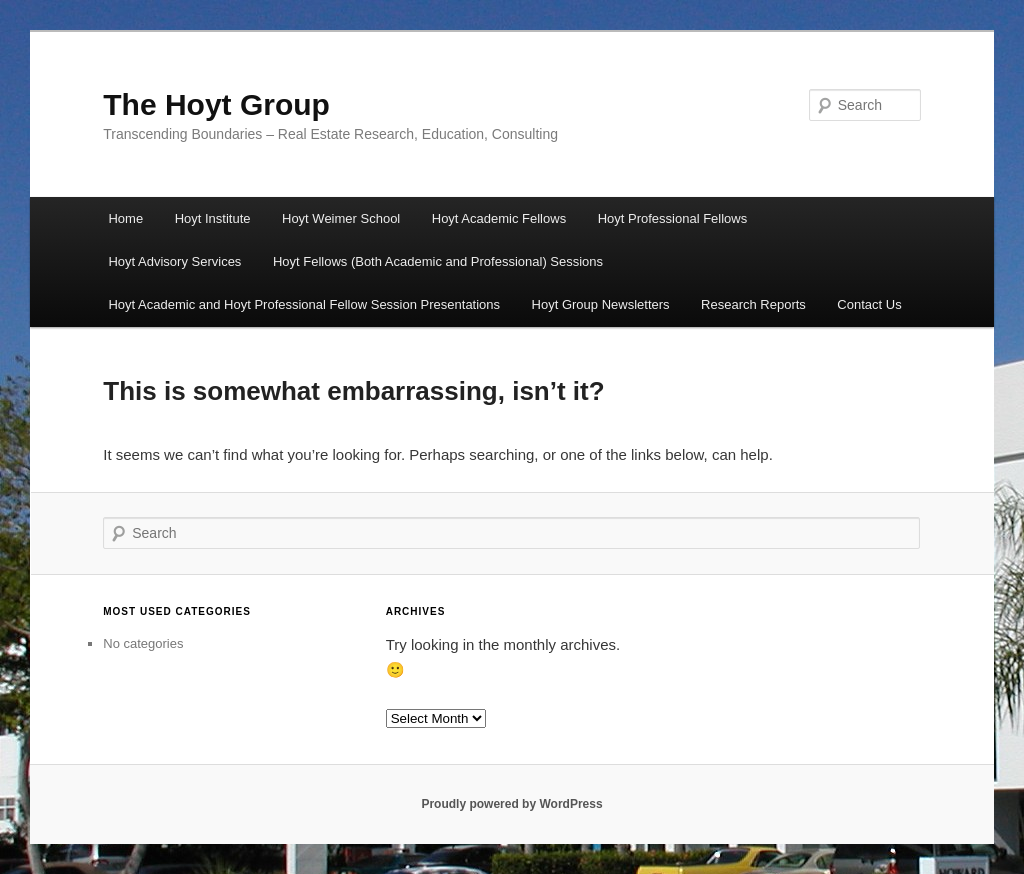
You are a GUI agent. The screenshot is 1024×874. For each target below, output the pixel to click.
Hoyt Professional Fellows (673, 218)
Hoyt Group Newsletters (601, 304)
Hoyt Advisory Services (174, 261)
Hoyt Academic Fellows (499, 218)
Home (125, 218)
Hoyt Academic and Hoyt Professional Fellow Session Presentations (304, 304)
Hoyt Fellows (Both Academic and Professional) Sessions (438, 261)
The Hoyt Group (216, 104)
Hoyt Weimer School (341, 218)
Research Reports (753, 304)
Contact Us (869, 304)
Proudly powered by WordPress (511, 804)
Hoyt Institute (213, 218)
